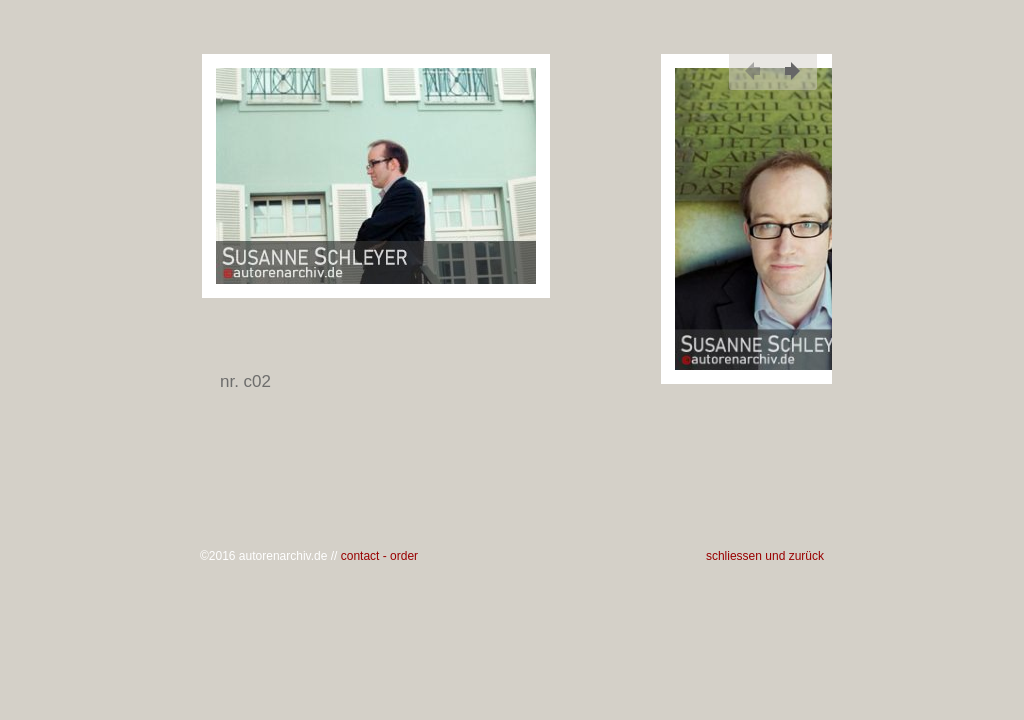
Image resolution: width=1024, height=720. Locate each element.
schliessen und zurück (765, 556)
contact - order (379, 556)
